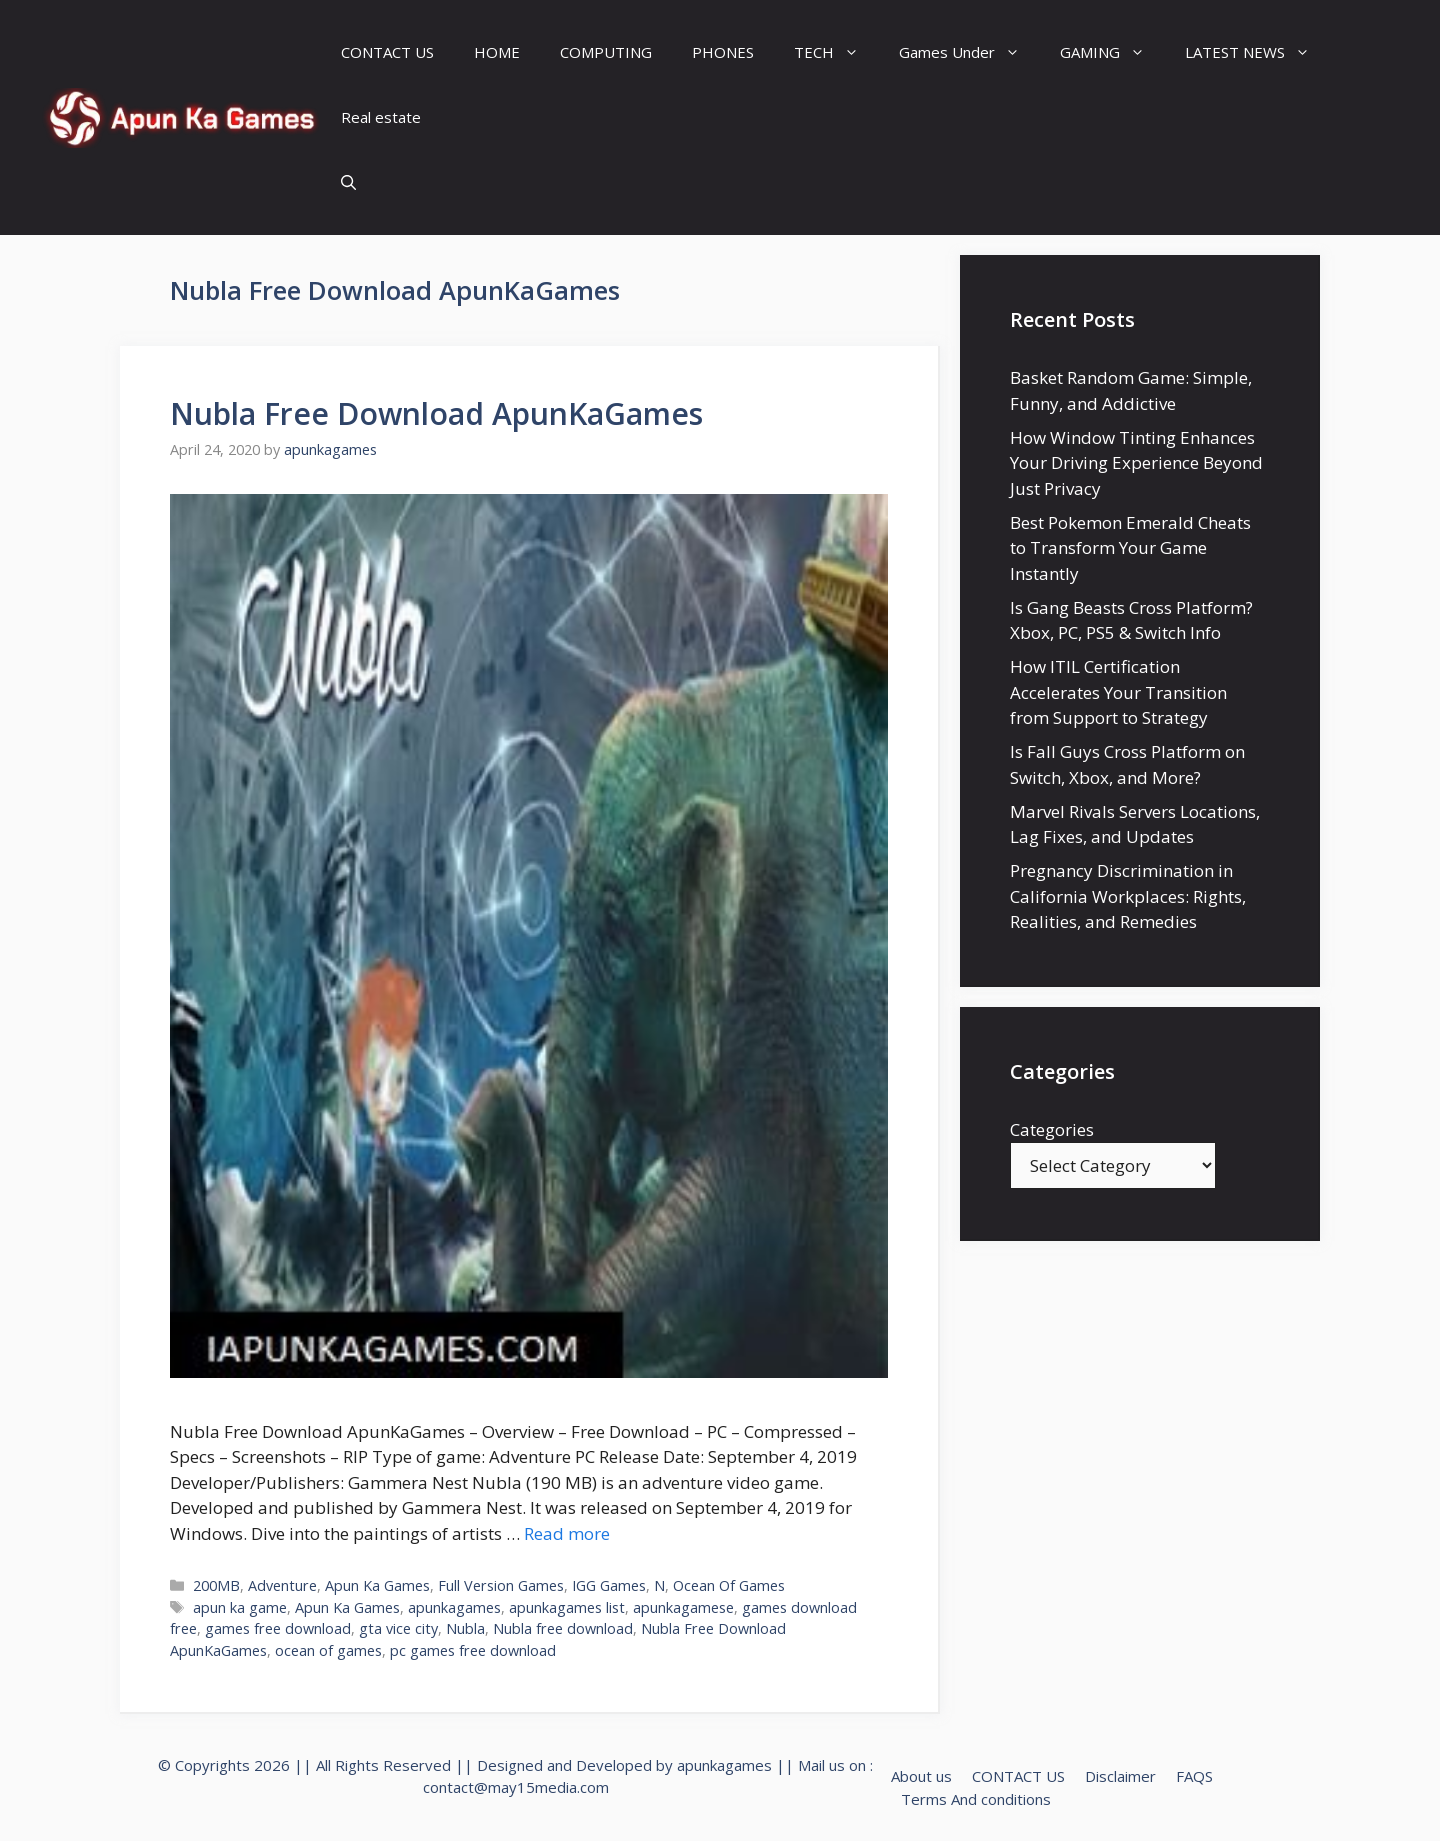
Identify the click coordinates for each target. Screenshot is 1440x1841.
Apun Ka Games (377, 1585)
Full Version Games (501, 1585)
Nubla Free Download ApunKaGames (436, 413)
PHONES (723, 52)
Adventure (282, 1585)
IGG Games (609, 1585)
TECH (836, 52)
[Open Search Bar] (348, 182)
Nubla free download (563, 1628)
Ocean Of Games (729, 1585)
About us (921, 1776)
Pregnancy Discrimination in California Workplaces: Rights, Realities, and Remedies (1128, 896)
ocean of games (328, 1650)
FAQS (1194, 1776)
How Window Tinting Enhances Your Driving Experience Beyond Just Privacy (1136, 463)
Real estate (381, 117)
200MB (216, 1585)
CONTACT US (387, 52)
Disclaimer (1120, 1776)
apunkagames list (567, 1607)
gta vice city (398, 1628)
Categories (1052, 1129)
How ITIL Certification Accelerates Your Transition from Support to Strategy (1118, 692)
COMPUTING (606, 52)
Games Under (969, 52)
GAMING (1112, 52)
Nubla (465, 1628)
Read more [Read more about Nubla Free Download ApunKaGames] (567, 1533)
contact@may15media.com (516, 1787)
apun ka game (240, 1607)
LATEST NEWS (1257, 52)
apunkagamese (683, 1607)
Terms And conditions (976, 1799)
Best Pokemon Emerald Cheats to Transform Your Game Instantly (1130, 548)
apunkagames (454, 1607)
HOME (497, 52)
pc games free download (473, 1650)
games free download (278, 1628)
